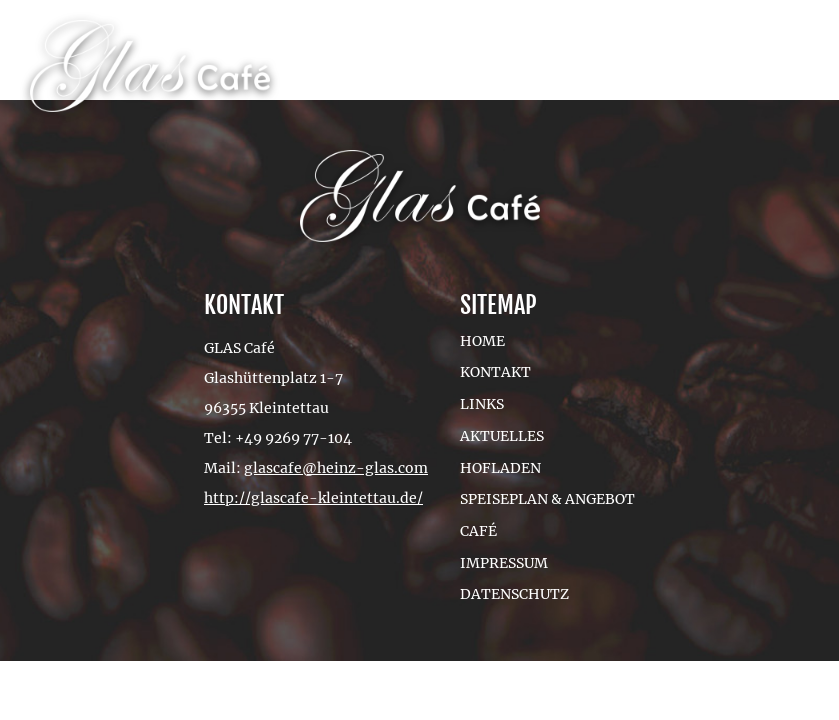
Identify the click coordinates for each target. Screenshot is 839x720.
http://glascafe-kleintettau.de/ (313, 498)
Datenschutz (514, 594)
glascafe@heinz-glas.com (336, 468)
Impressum (504, 563)
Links (482, 404)
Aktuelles (502, 436)
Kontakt (495, 372)
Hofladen (500, 468)
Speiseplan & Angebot (547, 499)
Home (482, 341)
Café (478, 531)
